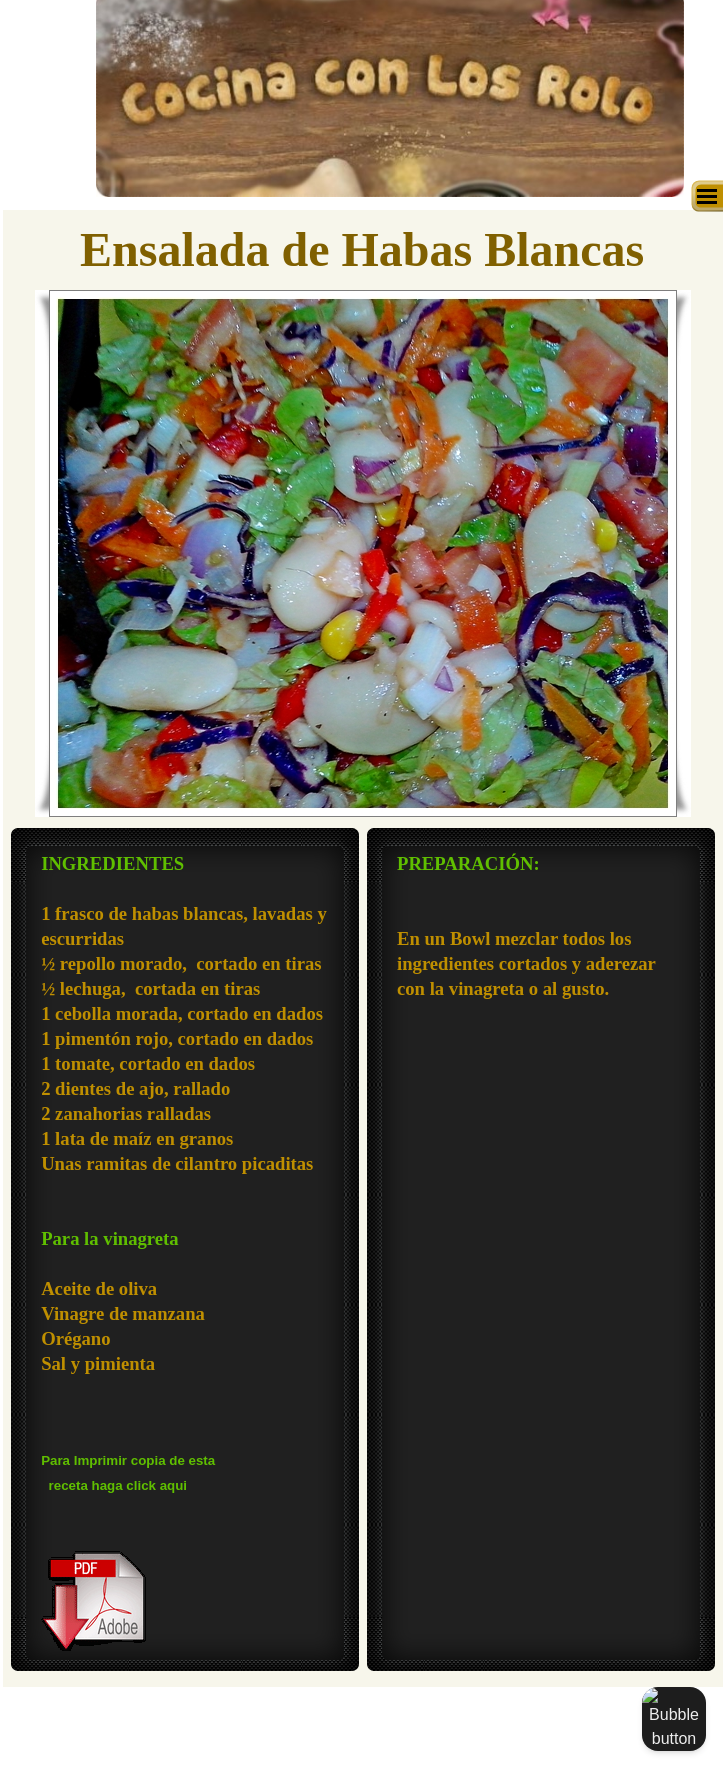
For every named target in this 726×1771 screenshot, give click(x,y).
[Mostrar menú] (707, 196)
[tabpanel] (185, 1252)
